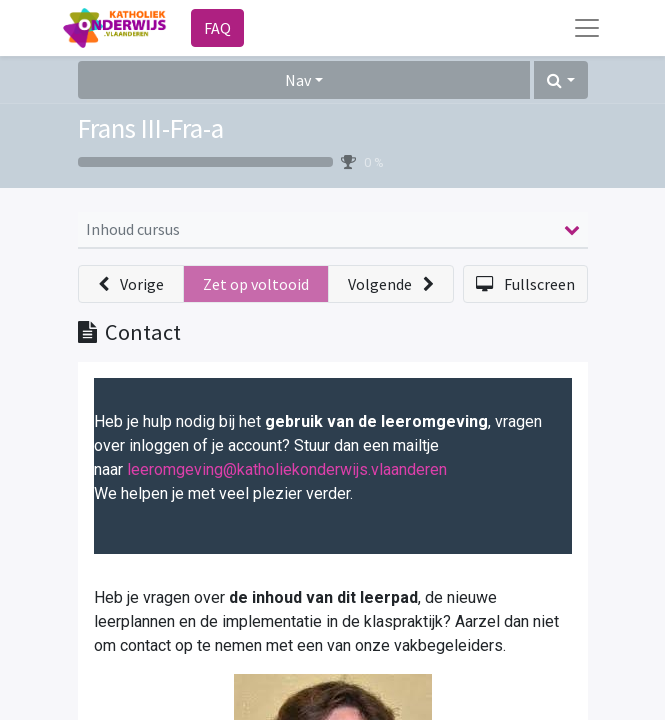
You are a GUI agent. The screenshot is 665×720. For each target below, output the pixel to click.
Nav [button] (298, 80)
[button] (560, 80)
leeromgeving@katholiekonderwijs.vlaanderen (287, 469)
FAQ (217, 28)
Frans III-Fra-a (151, 128)
